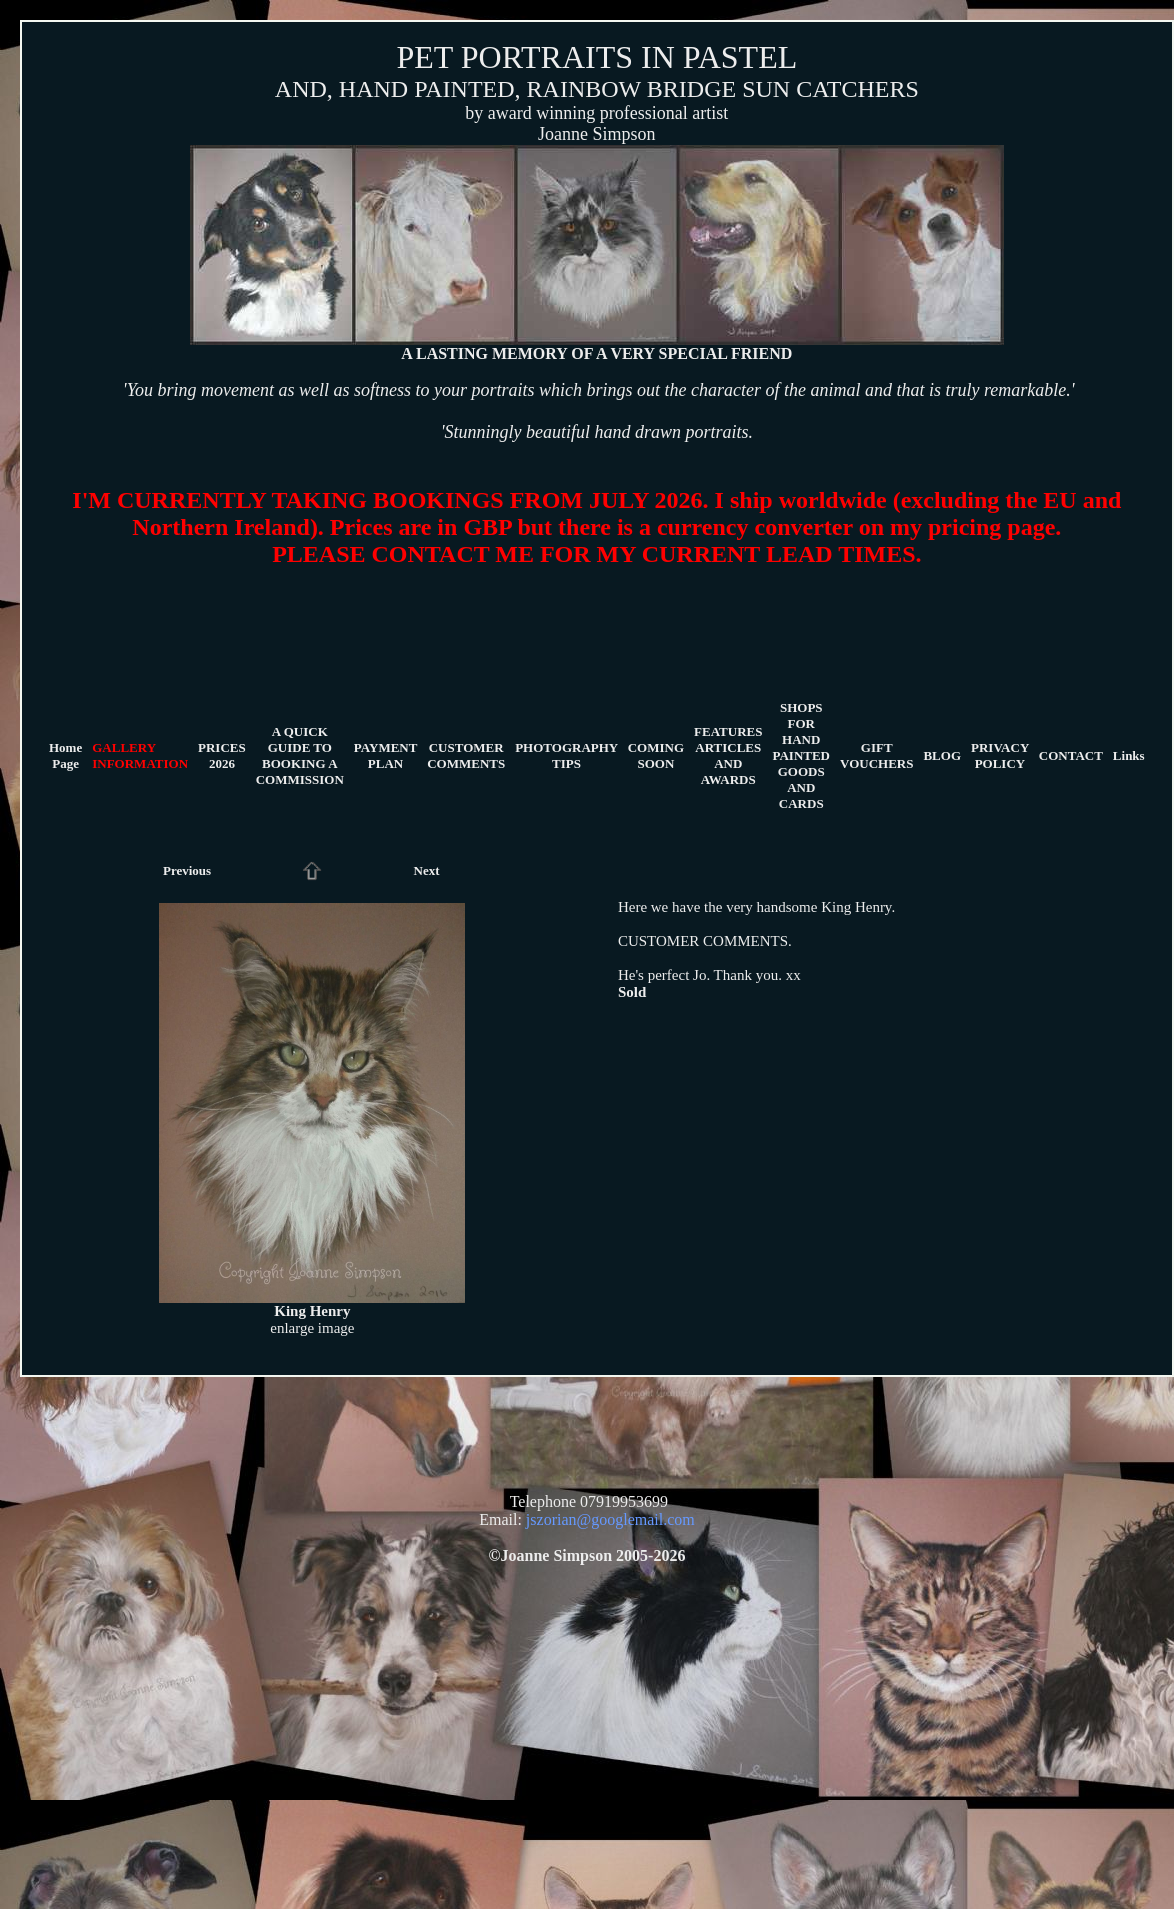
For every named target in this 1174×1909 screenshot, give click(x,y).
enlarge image (312, 1328)
